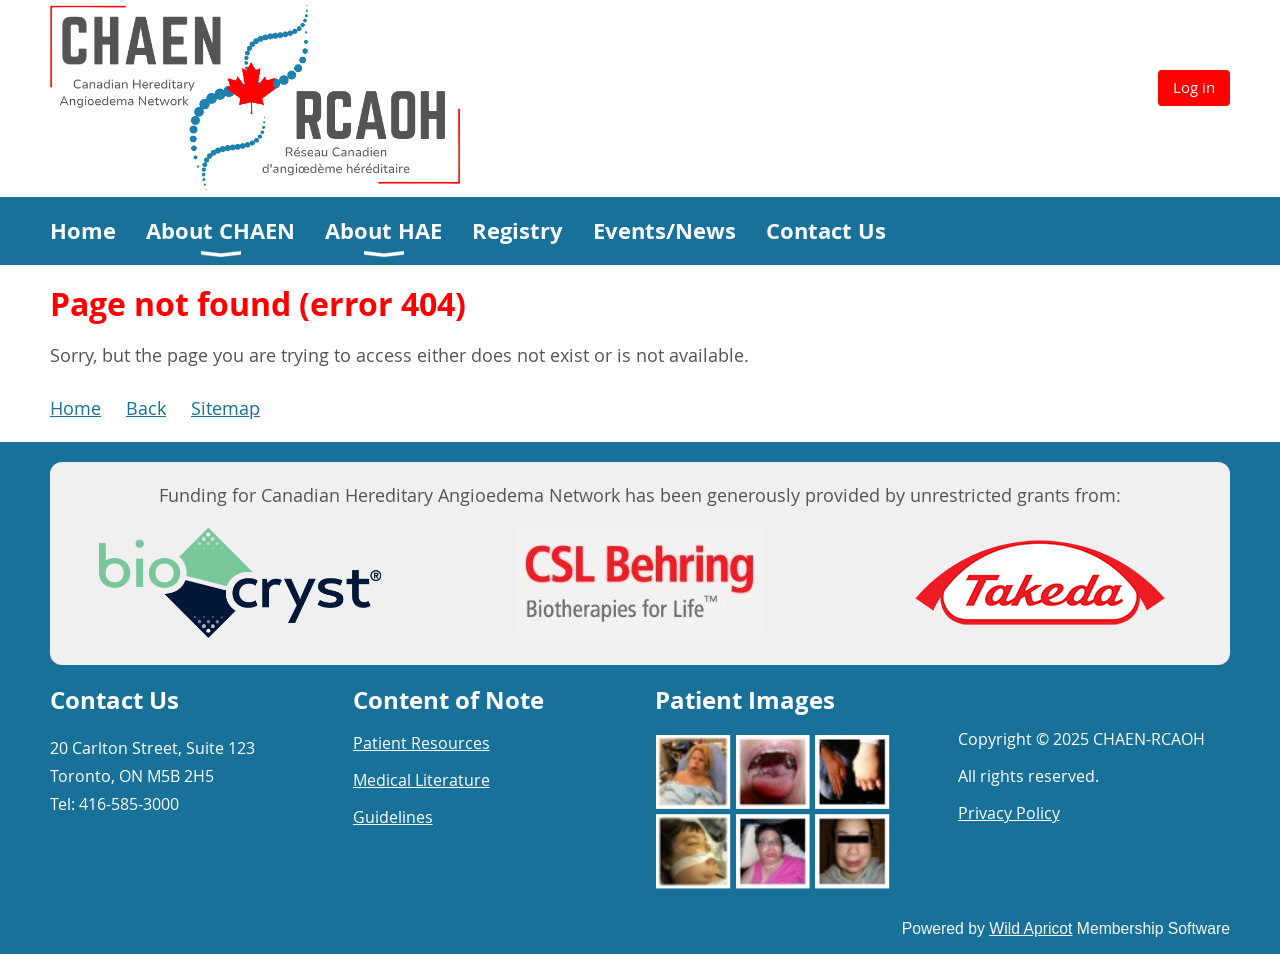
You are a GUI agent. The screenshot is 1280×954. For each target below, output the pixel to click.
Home (75, 408)
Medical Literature (421, 780)
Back (146, 408)
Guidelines (393, 817)
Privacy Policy (1009, 813)
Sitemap (225, 408)
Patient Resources (421, 743)
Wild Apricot (1030, 928)
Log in (1194, 87)
